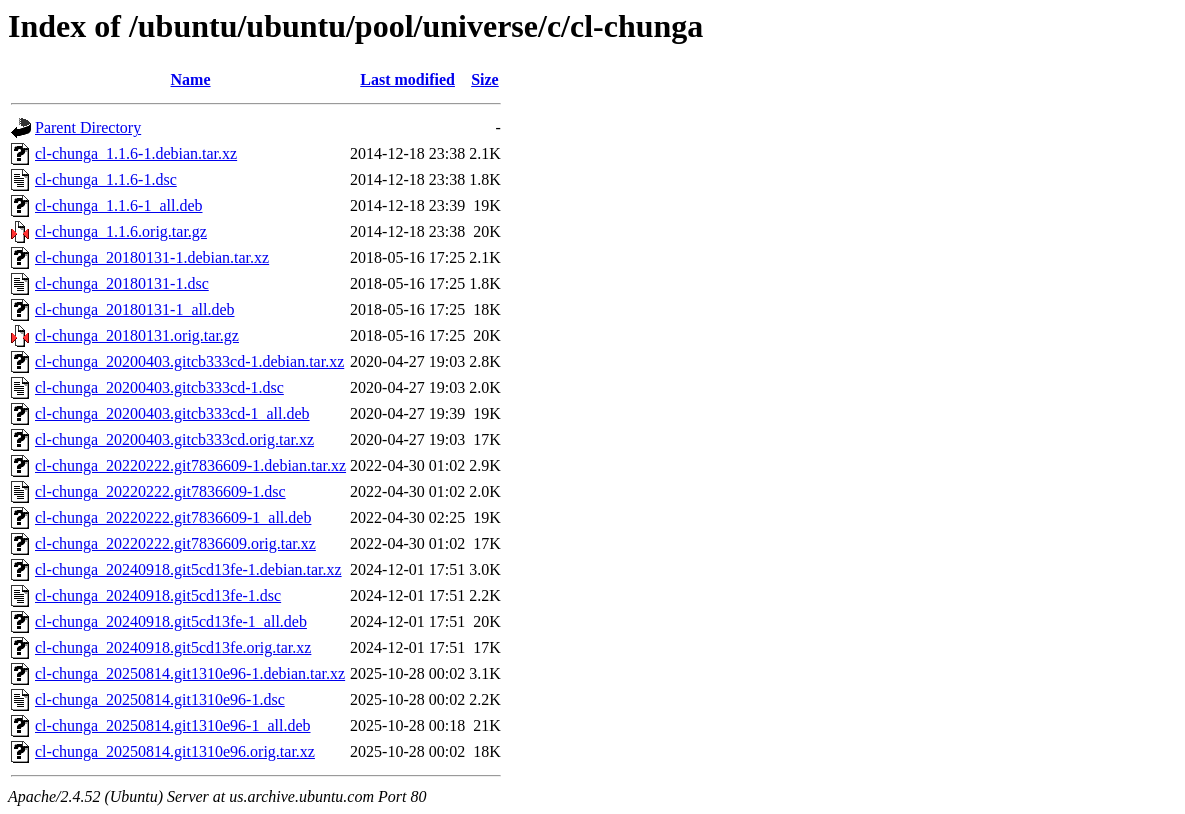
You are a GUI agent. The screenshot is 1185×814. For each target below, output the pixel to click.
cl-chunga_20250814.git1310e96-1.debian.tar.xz (190, 673)
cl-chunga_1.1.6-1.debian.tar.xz (136, 153)
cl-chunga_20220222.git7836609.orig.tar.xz (175, 543)
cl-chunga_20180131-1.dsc (122, 283)
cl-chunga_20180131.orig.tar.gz (137, 335)
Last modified (407, 79)
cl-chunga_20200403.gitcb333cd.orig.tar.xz (174, 439)
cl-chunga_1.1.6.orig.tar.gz (121, 231)
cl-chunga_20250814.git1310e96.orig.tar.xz (175, 751)
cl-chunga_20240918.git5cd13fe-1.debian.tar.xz (188, 569)
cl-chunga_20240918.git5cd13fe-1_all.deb (171, 621)
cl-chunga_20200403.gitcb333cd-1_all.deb (172, 413)
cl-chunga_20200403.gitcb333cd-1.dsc (159, 387)
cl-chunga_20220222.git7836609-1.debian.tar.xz (190, 465)
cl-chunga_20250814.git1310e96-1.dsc (160, 699)
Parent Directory (88, 127)
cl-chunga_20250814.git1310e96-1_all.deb (173, 725)
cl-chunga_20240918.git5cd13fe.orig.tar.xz (173, 647)
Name (191, 79)
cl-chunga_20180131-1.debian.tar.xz (152, 257)
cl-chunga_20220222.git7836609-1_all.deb (173, 517)
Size (485, 79)
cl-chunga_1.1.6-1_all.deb (119, 205)
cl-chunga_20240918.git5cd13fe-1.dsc (158, 595)
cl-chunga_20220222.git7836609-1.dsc (160, 491)
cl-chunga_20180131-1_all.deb (135, 309)
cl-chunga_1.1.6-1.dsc (106, 179)
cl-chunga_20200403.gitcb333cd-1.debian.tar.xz (189, 361)
